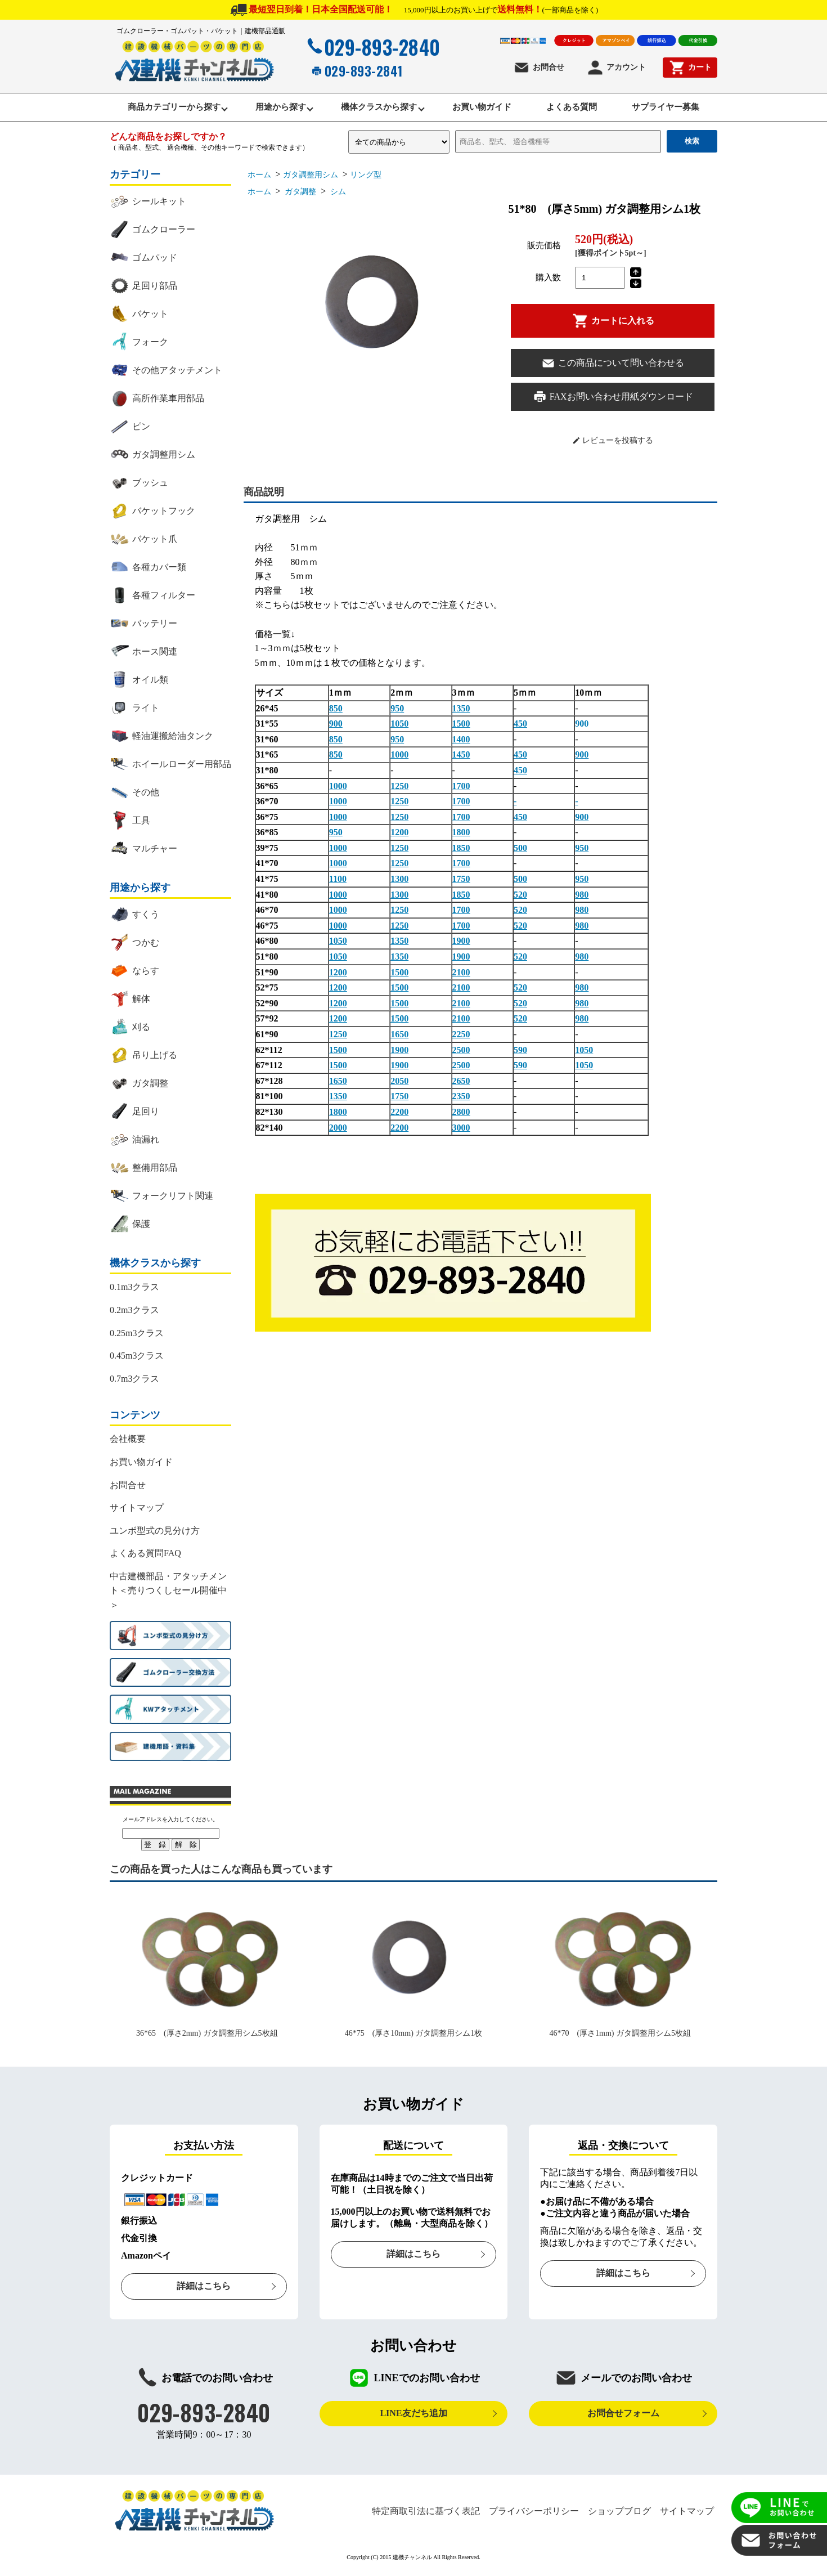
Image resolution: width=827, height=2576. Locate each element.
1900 (461, 944)
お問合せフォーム (623, 2416)
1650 (399, 1037)
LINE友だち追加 (413, 2416)
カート (690, 67)
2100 (461, 975)
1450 (461, 758)
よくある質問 (581, 108)
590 (520, 1053)
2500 (461, 1053)
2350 (461, 1099)
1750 (461, 882)
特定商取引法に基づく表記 (426, 2514)
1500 (461, 727)
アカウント (616, 67)
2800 (461, 1115)
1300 (399, 882)
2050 (399, 1083)
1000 (399, 758)
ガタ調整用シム (310, 178)
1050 (399, 727)
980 (581, 897)
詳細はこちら (204, 2289)
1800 (461, 835)
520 (520, 897)
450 (520, 727)
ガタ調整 (300, 195)
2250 (461, 1037)
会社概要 (128, 1442)
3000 (461, 1130)
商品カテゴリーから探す (157, 108)
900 (336, 727)
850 (336, 711)
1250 (399, 789)
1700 (461, 789)
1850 (461, 850)
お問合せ (538, 67)
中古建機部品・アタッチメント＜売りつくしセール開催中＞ (168, 1593)
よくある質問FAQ (145, 1556)
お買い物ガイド (485, 108)
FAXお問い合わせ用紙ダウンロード (613, 400)
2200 (399, 1115)
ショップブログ (619, 2514)
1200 (399, 835)
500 (520, 850)
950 (397, 711)
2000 (338, 1130)
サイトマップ (137, 1511)
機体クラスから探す (376, 108)
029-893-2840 (372, 46)
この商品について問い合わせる (612, 366)
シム (337, 195)
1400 (461, 742)
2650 (461, 1083)
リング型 (365, 178)
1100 (338, 882)
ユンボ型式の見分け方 (155, 1533)
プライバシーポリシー (534, 2514)
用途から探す (271, 108)
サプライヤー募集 (682, 108)
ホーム (259, 178)
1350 (461, 711)
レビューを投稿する (613, 443)
